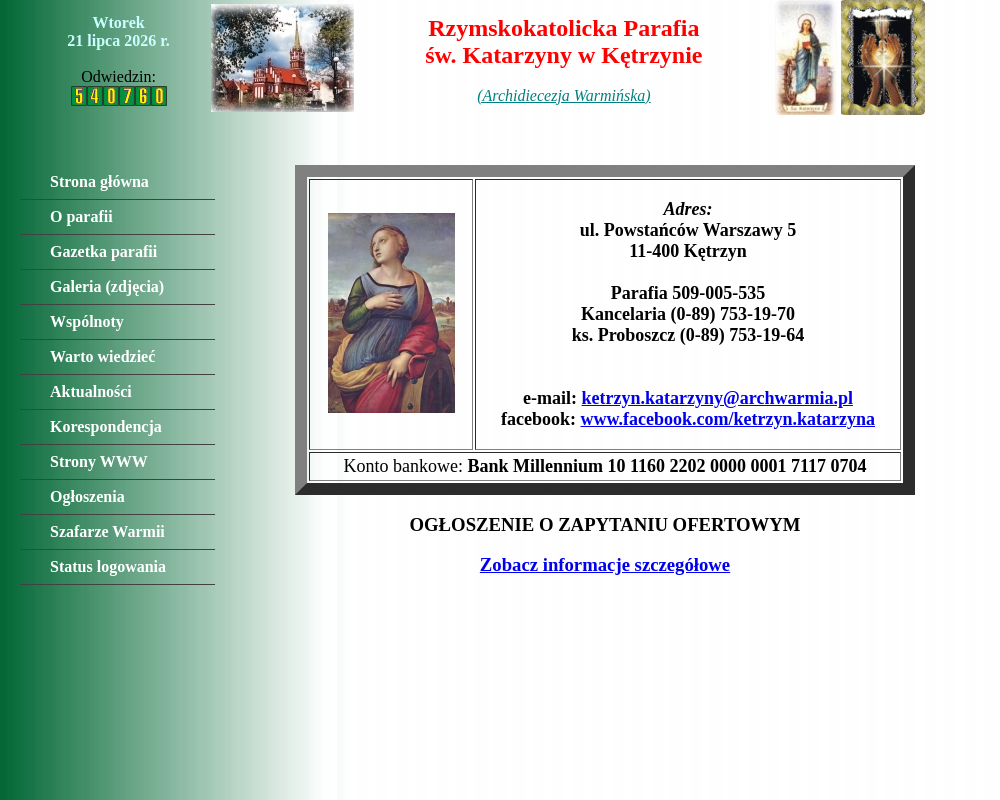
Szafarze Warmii (107, 531)
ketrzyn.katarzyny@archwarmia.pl (717, 398)
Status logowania (108, 566)
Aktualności (91, 391)
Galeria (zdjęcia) (107, 286)
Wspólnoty (87, 321)
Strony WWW (99, 461)
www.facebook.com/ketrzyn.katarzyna (728, 419)
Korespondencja (106, 426)
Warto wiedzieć (102, 356)
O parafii (81, 216)
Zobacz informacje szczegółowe (605, 564)
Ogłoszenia (87, 496)
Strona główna (99, 181)
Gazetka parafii (103, 251)
